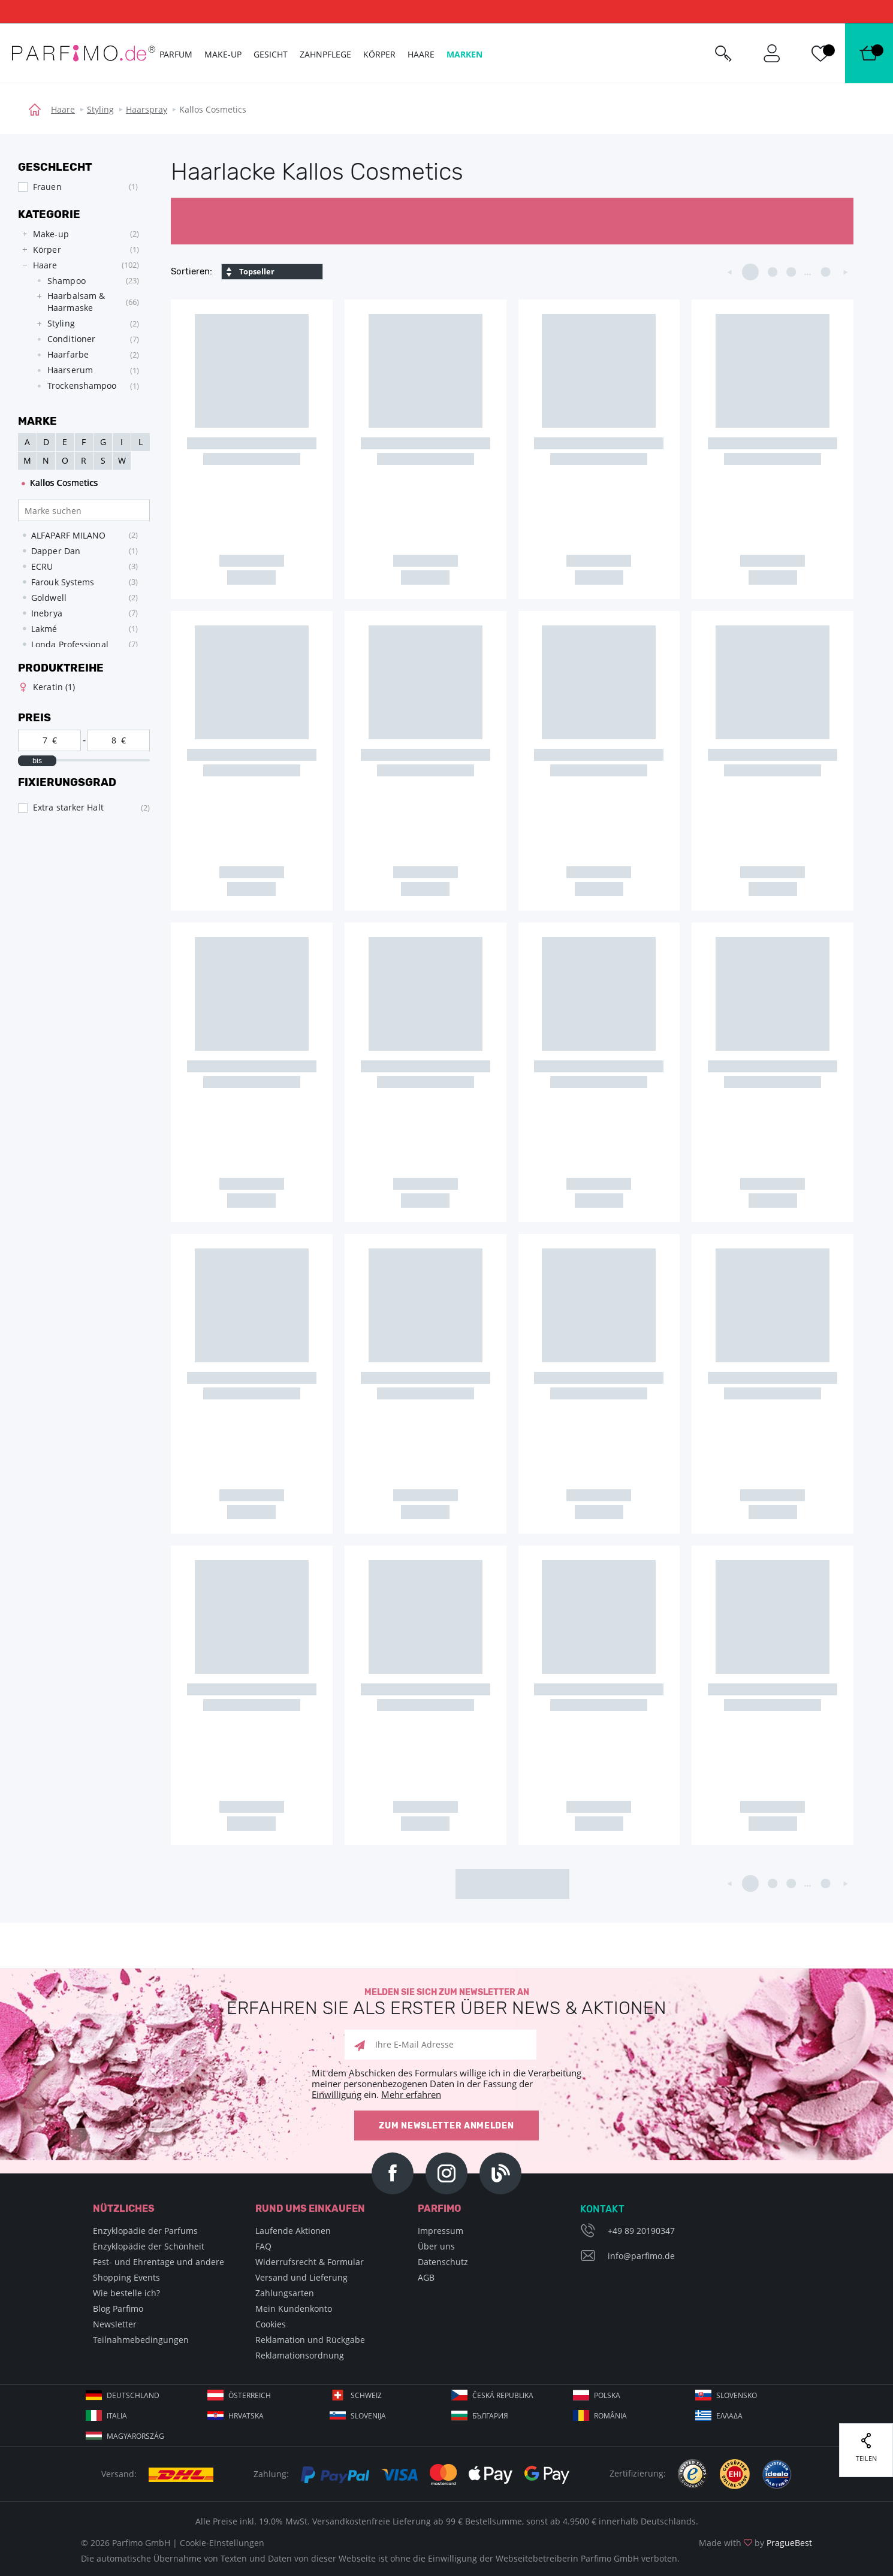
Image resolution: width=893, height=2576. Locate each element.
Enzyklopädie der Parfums (145, 2230)
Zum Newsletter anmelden (446, 2126)
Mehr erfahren (411, 2094)
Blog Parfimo (118, 2308)
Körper (379, 54)
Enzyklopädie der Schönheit (148, 2246)
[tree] (78, 313)
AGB (426, 2277)
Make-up (223, 54)
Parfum (175, 54)
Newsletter (115, 2324)
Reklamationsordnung (299, 2355)
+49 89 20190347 (641, 2230)
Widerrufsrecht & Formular (309, 2261)
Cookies (270, 2324)
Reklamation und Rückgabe (310, 2339)
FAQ (263, 2246)
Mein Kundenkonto (293, 2308)
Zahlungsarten (284, 2293)
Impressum (440, 2230)
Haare (63, 109)
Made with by (755, 2542)
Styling (100, 109)
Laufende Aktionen (293, 2230)
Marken (464, 54)
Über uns (436, 2246)
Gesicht (271, 54)
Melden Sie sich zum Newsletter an (446, 2002)
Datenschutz (443, 2261)
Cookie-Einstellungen (222, 2542)
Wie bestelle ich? (126, 2293)
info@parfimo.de (641, 2255)
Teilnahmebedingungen (141, 2339)
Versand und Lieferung (301, 2277)
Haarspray (146, 109)
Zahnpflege (325, 54)
